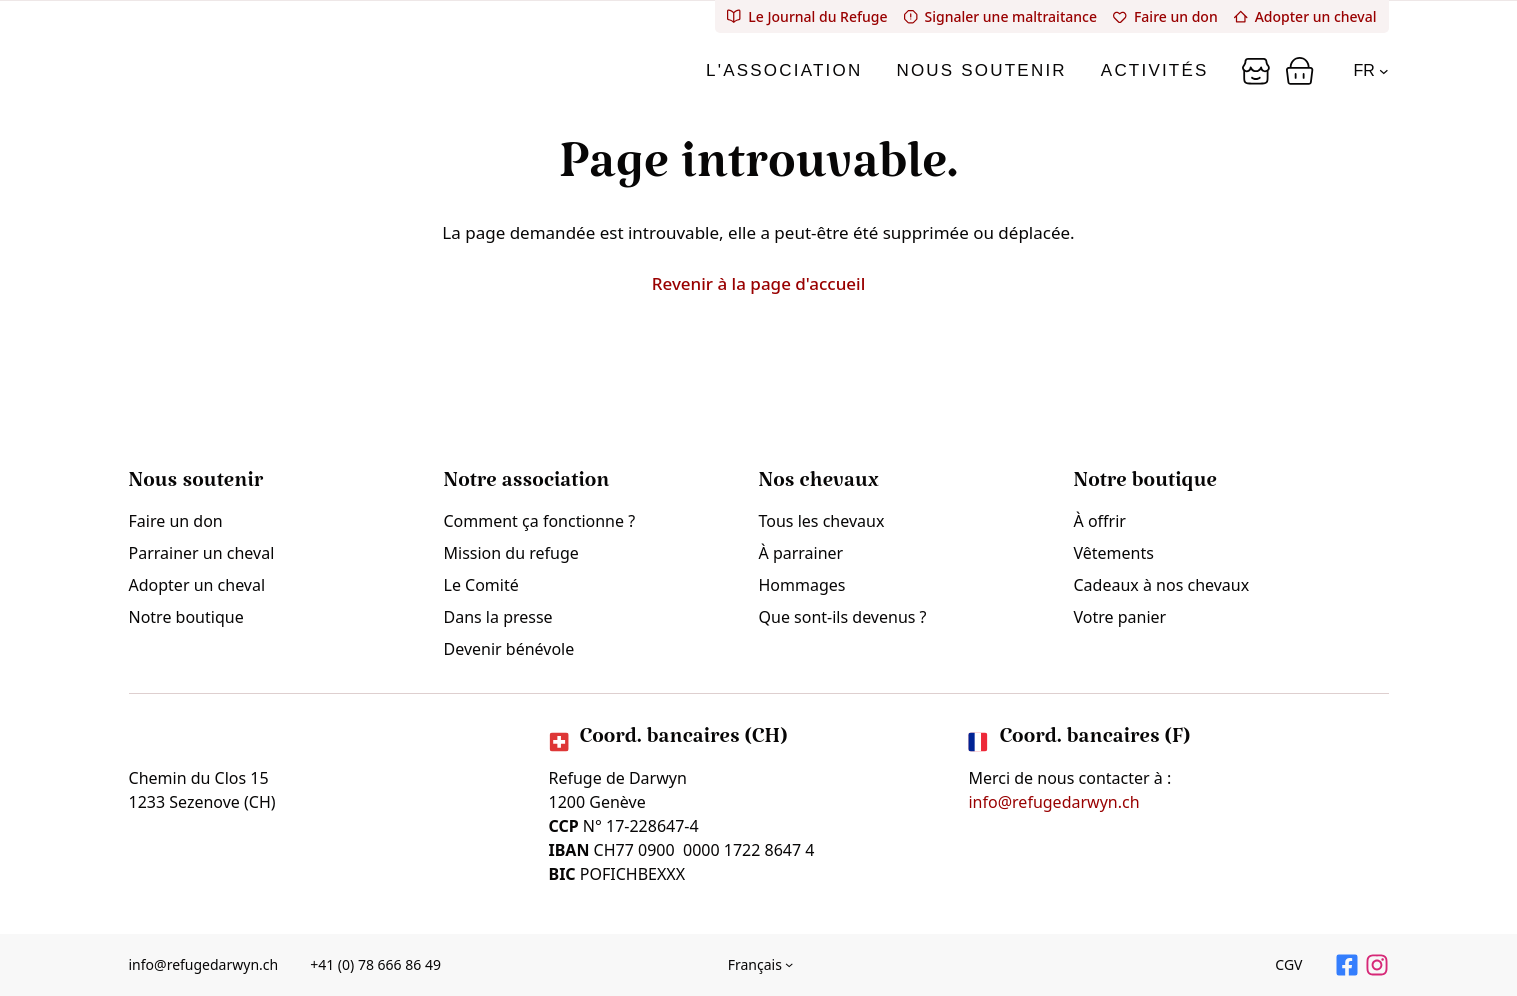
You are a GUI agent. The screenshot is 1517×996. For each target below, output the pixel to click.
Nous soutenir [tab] (981, 70)
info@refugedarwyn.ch (1053, 802)
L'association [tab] (784, 70)
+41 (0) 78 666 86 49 (375, 964)
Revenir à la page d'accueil (759, 283)
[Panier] (1256, 71)
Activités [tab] (1155, 70)
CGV (1288, 964)
